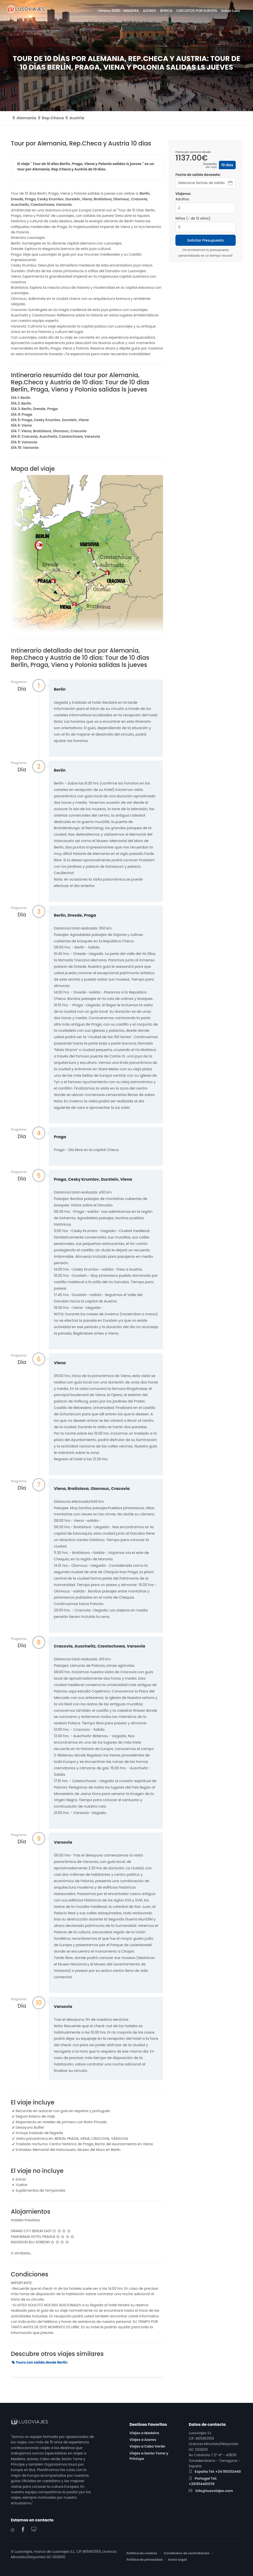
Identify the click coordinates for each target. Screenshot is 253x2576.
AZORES (149, 10)
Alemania (23, 118)
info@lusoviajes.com (211, 2490)
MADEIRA (131, 10)
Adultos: (182, 199)
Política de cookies (141, 2553)
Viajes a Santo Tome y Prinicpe (148, 2456)
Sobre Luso (230, 10)
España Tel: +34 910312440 (215, 2471)
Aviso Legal (177, 2559)
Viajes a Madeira (144, 2433)
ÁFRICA (166, 10)
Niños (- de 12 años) (193, 218)
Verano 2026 (109, 10)
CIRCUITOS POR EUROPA (196, 10)
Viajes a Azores (142, 2439)
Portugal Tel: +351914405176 (203, 2481)
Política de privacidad (144, 2559)
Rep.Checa (50, 118)
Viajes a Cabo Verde (147, 2446)
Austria (74, 118)
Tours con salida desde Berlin (39, 2362)
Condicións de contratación (187, 2553)
